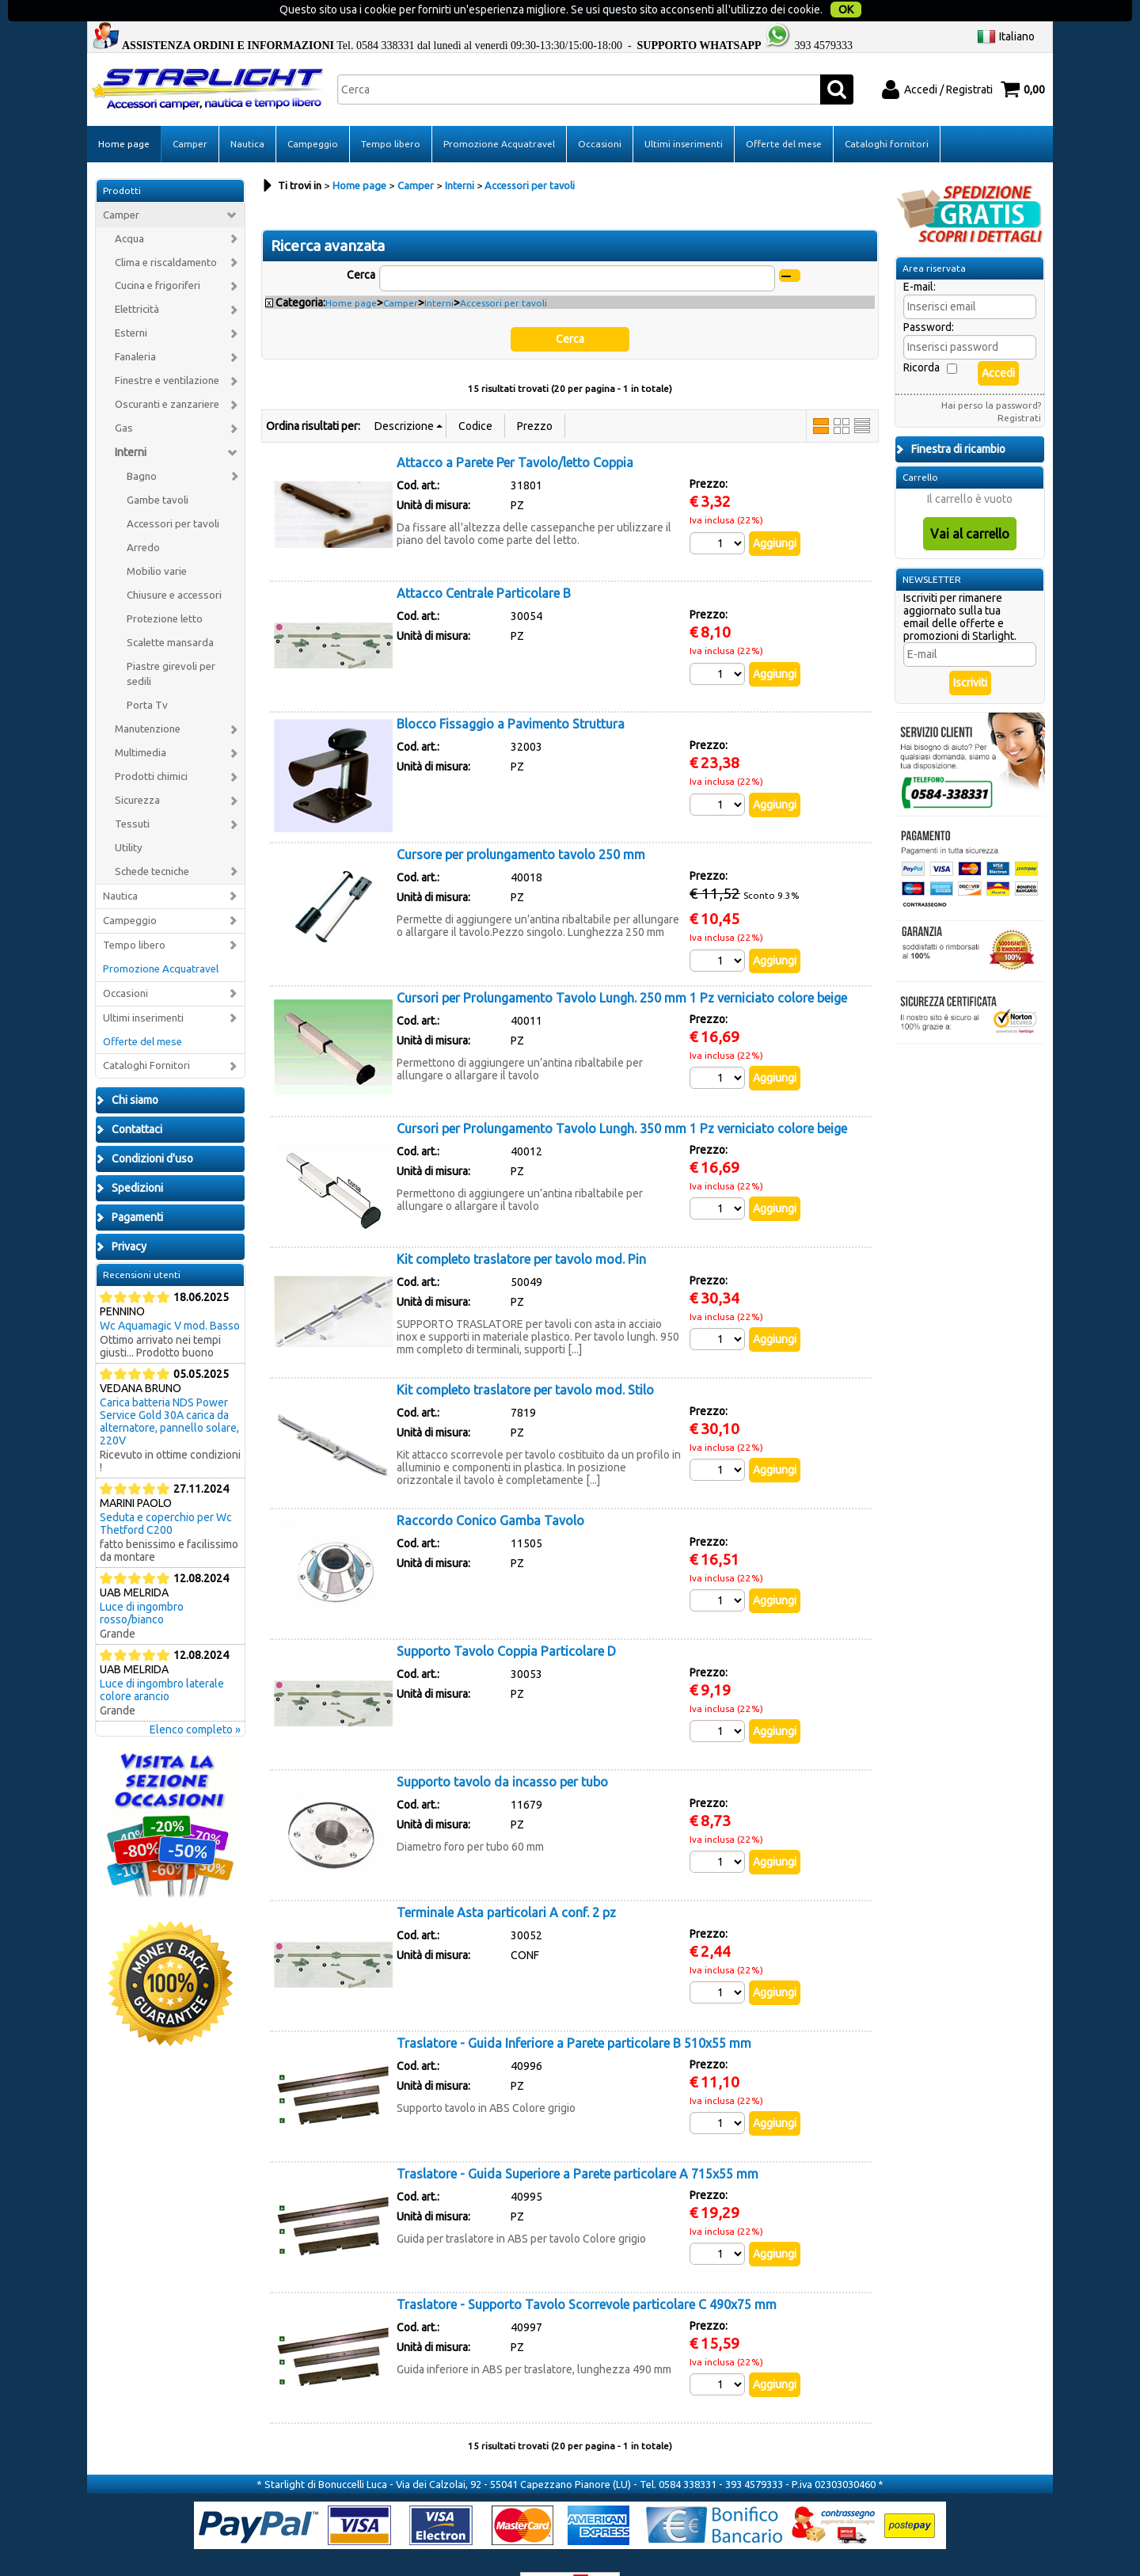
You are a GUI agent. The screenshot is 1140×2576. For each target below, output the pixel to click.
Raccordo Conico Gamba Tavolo (490, 1490)
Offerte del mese (784, 113)
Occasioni (599, 113)
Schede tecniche (152, 841)
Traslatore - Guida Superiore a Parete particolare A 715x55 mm (577, 2144)
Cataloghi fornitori (887, 113)
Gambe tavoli (157, 470)
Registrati (1019, 387)
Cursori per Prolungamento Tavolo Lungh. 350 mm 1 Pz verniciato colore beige (622, 1098)
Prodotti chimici (151, 746)
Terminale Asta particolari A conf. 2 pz (506, 1882)
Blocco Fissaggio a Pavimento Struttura (511, 694)
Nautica (247, 113)
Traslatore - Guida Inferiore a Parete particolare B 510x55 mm (574, 2013)
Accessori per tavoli (173, 494)
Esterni (131, 303)
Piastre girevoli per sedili (171, 644)
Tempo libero (390, 113)
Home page (124, 113)
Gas (124, 398)
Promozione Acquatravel (499, 113)
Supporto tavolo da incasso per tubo (502, 1752)
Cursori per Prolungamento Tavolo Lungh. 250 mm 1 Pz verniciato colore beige (622, 968)
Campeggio (312, 113)
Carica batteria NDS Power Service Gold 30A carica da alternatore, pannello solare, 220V (169, 1391)
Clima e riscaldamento (166, 232)
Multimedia (140, 723)
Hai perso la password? (991, 375)
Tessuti (132, 794)
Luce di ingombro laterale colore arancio (162, 1659)
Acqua (129, 209)
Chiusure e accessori (174, 565)
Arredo (143, 517)
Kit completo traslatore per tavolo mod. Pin (521, 1229)
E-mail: (919, 256)
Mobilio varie (157, 541)
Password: (928, 297)
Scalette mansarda (170, 612)
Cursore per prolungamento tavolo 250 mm (521, 824)
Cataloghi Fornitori (146, 1036)
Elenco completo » (195, 1699)
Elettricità (137, 279)
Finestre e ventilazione (167, 350)
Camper (190, 113)
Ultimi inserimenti (683, 113)
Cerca (361, 244)
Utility (128, 818)
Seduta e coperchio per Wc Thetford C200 (166, 1493)
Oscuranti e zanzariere (167, 374)
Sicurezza (137, 770)
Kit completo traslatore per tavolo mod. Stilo (525, 1360)
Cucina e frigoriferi (157, 256)
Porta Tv (147, 675)
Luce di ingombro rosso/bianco (142, 1583)
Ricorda (921, 337)
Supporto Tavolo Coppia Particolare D (506, 1621)
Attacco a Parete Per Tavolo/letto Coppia (515, 432)
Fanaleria (135, 327)
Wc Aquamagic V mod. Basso (170, 1295)
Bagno (142, 446)
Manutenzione (147, 699)
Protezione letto (165, 589)
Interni (130, 422)
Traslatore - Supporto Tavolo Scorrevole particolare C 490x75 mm (587, 2274)
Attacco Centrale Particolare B (484, 563)
